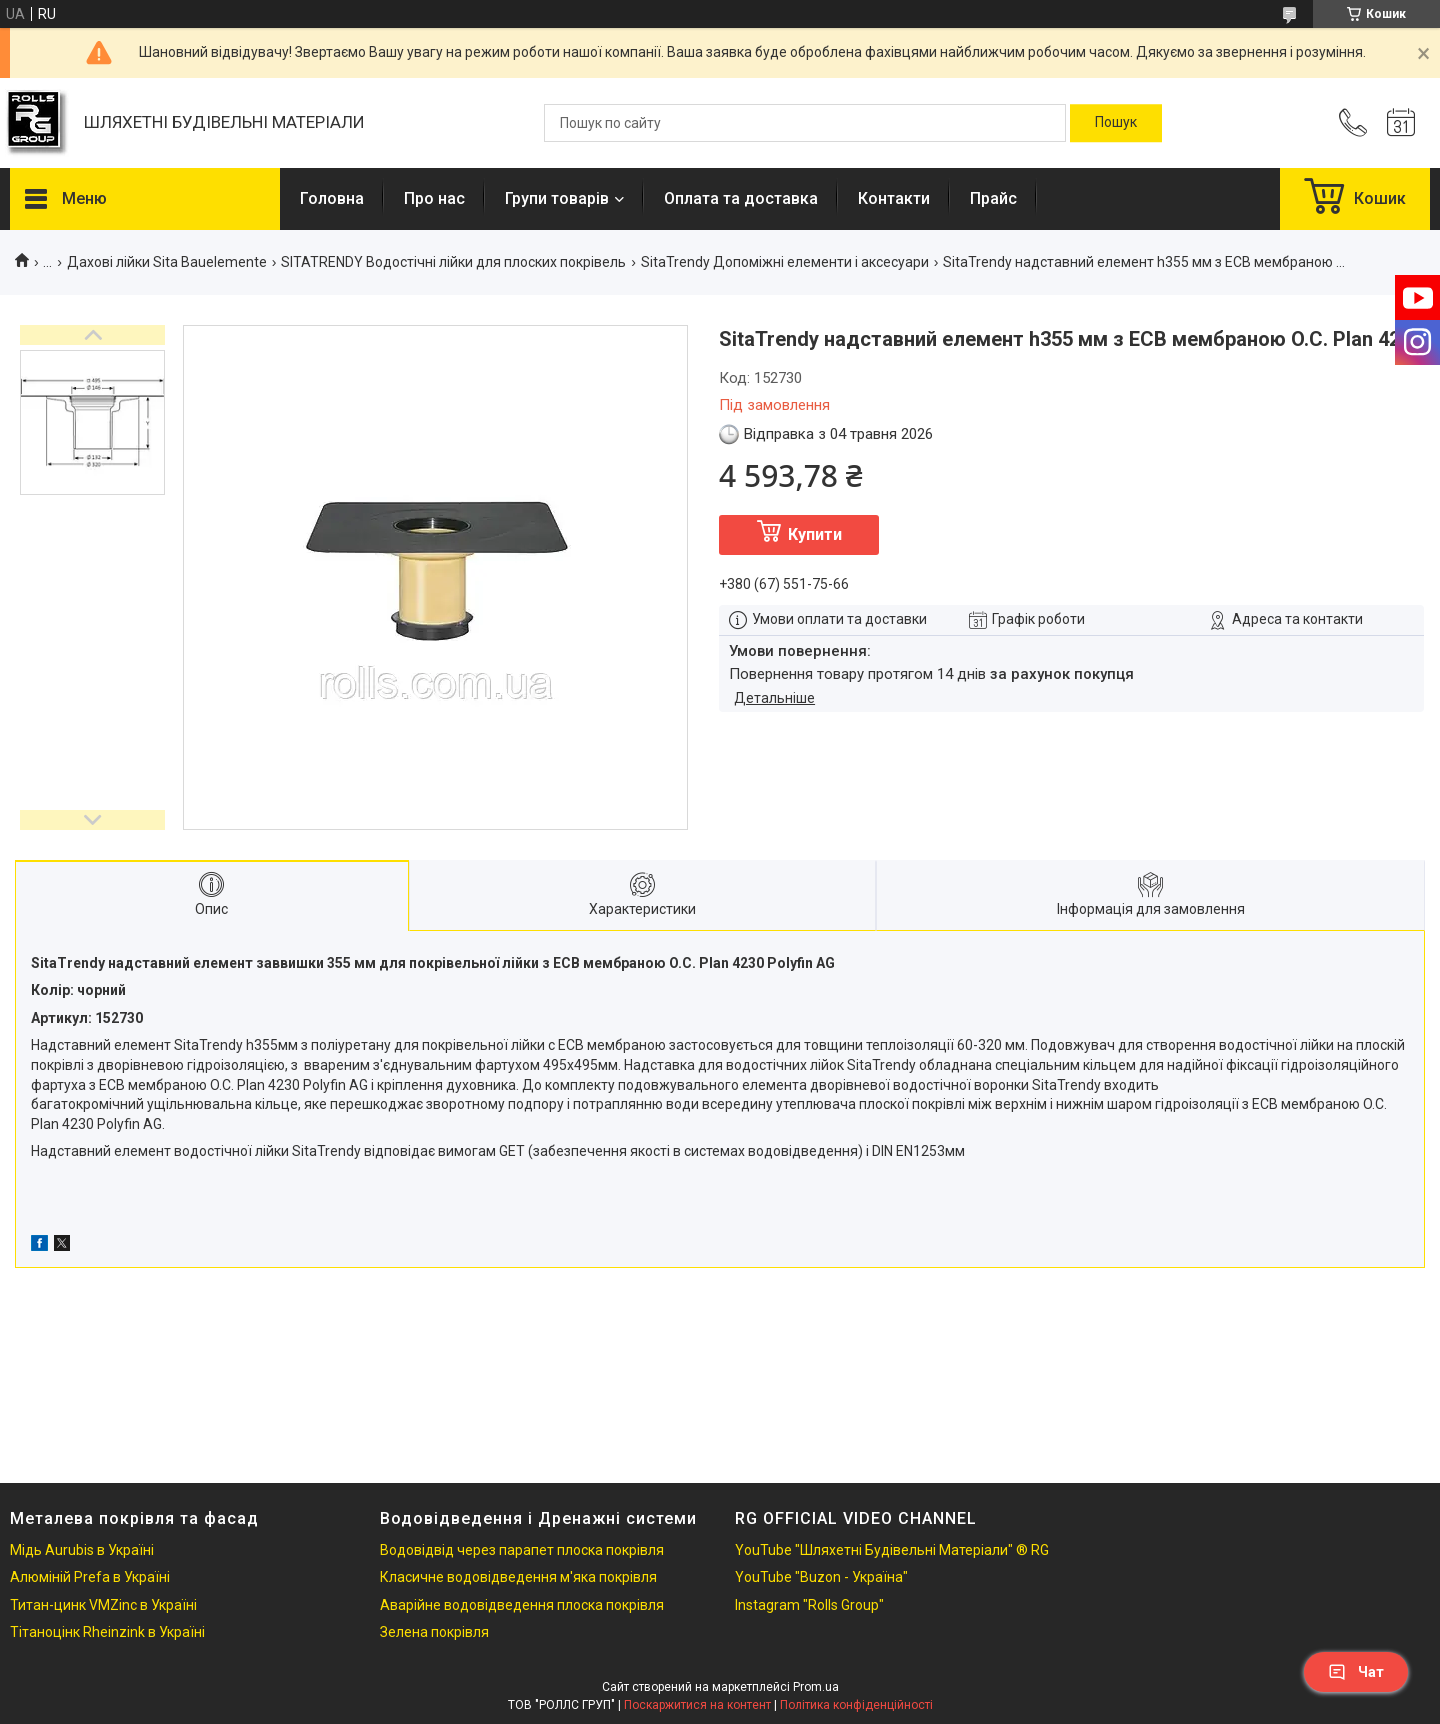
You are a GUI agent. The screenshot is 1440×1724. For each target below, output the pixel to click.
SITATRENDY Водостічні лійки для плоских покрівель (453, 262)
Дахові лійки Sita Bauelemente (167, 262)
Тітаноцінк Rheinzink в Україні (107, 1632)
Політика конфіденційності (856, 1705)
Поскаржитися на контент (697, 1705)
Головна (332, 198)
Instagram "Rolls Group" (809, 1605)
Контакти (894, 198)
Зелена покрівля (434, 1632)
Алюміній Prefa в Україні (90, 1577)
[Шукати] (1116, 123)
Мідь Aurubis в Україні (82, 1550)
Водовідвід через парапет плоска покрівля (522, 1550)
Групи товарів (557, 198)
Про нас (434, 198)
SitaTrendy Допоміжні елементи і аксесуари (785, 262)
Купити (815, 534)
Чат (1356, 1672)
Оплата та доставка (741, 198)
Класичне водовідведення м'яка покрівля (518, 1577)
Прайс (993, 198)
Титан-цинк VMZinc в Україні (103, 1605)
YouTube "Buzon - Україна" (821, 1577)
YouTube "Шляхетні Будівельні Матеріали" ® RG (892, 1550)
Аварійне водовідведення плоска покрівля (522, 1605)
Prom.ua (816, 1687)
